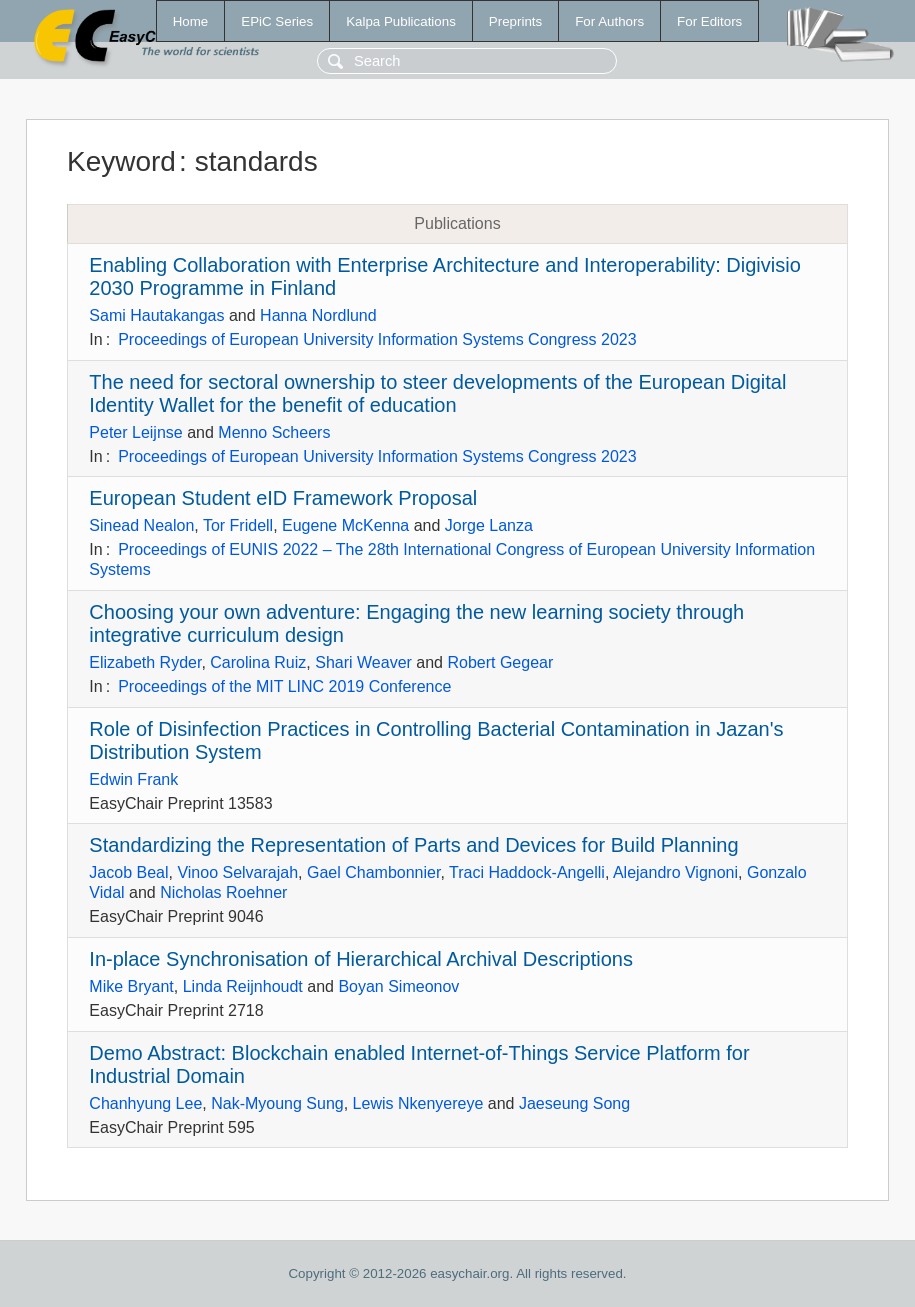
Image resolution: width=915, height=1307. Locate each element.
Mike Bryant (131, 986)
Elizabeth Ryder (145, 662)
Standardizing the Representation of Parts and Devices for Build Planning (413, 845)
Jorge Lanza (489, 525)
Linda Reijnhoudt (243, 986)
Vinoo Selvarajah (237, 872)
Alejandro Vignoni (675, 872)
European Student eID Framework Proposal (283, 498)
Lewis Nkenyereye (418, 1103)
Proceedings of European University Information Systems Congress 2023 (377, 339)
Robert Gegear (500, 662)
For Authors (609, 21)
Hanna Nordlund (318, 315)
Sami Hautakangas (156, 315)
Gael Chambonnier (373, 872)
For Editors (709, 21)
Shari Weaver (363, 662)
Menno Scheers (274, 432)
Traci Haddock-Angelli (527, 872)
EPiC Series (277, 21)
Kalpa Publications (401, 21)
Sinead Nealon (141, 525)
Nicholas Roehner (223, 892)
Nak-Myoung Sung (277, 1103)
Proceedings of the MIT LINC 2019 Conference (284, 686)
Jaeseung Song (574, 1103)
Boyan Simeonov (398, 986)
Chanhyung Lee (145, 1103)
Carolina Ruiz (258, 662)
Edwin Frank (133, 779)
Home (191, 21)
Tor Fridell (238, 525)
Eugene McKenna (345, 525)
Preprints (515, 21)
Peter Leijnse (135, 432)
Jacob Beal (128, 872)
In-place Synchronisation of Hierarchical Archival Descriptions (361, 959)
